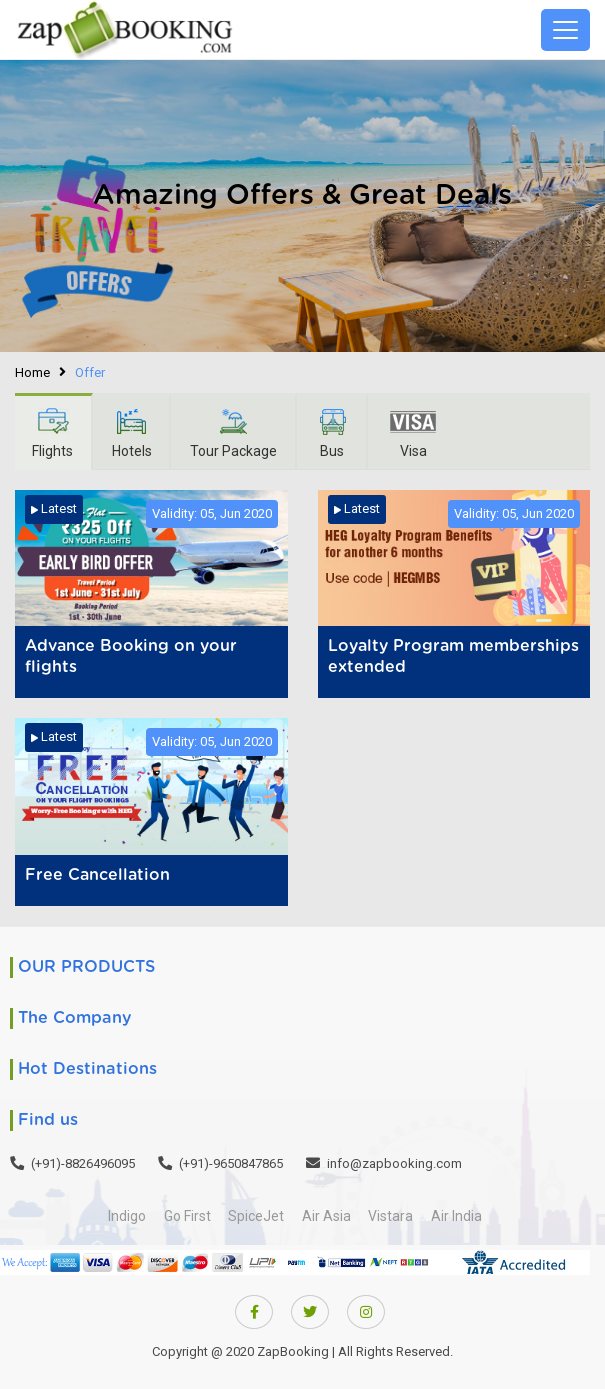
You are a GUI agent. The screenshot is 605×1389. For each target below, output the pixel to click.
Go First (183, 1216)
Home (32, 372)
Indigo (121, 1216)
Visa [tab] (420, 432)
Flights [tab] (53, 432)
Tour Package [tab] (237, 432)
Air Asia (327, 1216)
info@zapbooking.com (394, 1163)
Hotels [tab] (134, 432)
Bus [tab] (337, 432)
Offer (90, 372)
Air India (462, 1216)
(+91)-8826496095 (83, 1163)
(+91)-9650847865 (231, 1163)
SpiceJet (255, 1216)
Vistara (394, 1216)
